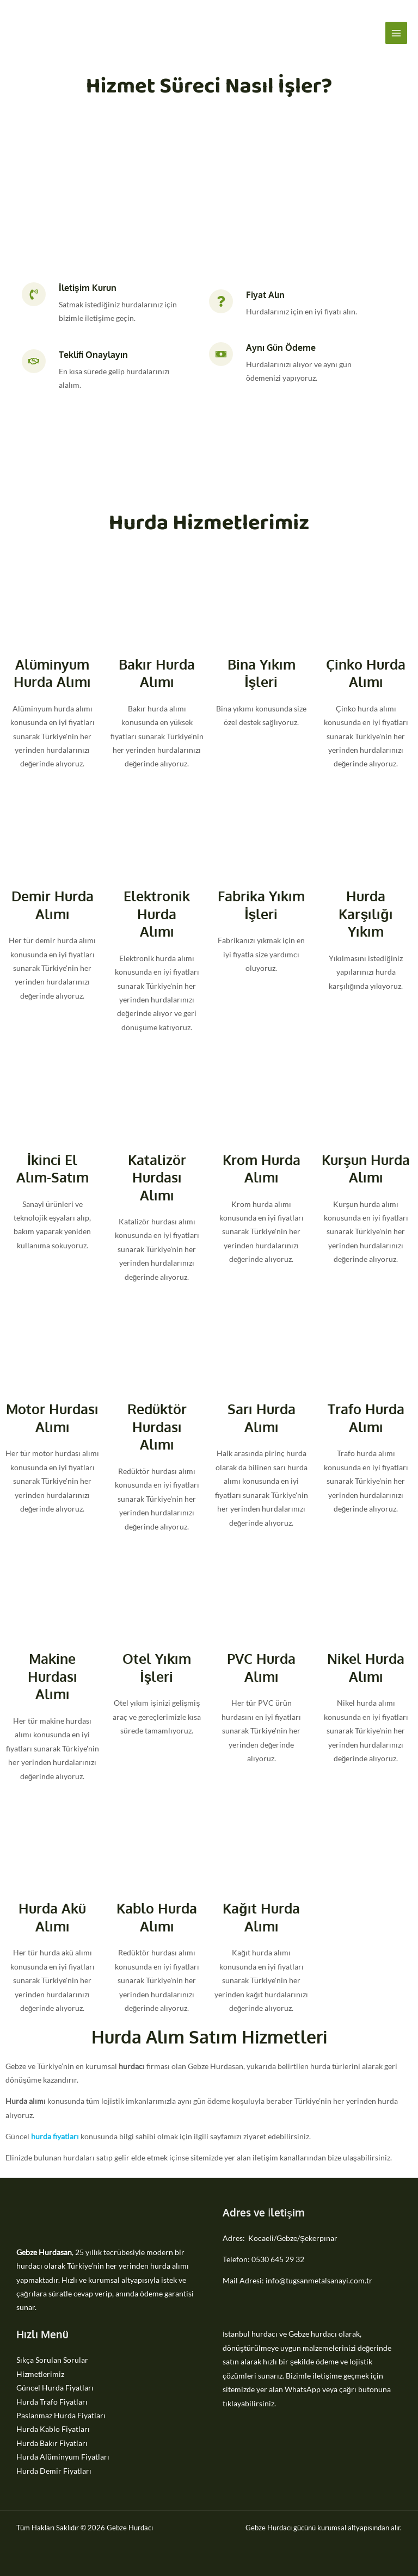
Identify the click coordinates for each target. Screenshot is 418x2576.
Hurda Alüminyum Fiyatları (62, 2456)
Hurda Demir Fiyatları (53, 2470)
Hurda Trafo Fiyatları (52, 2401)
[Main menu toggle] (396, 33)
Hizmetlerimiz (40, 2374)
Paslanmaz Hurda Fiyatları (61, 2415)
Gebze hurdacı (312, 2333)
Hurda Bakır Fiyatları (52, 2443)
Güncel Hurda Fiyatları (55, 2387)
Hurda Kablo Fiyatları (53, 2428)
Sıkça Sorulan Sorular (52, 2359)
